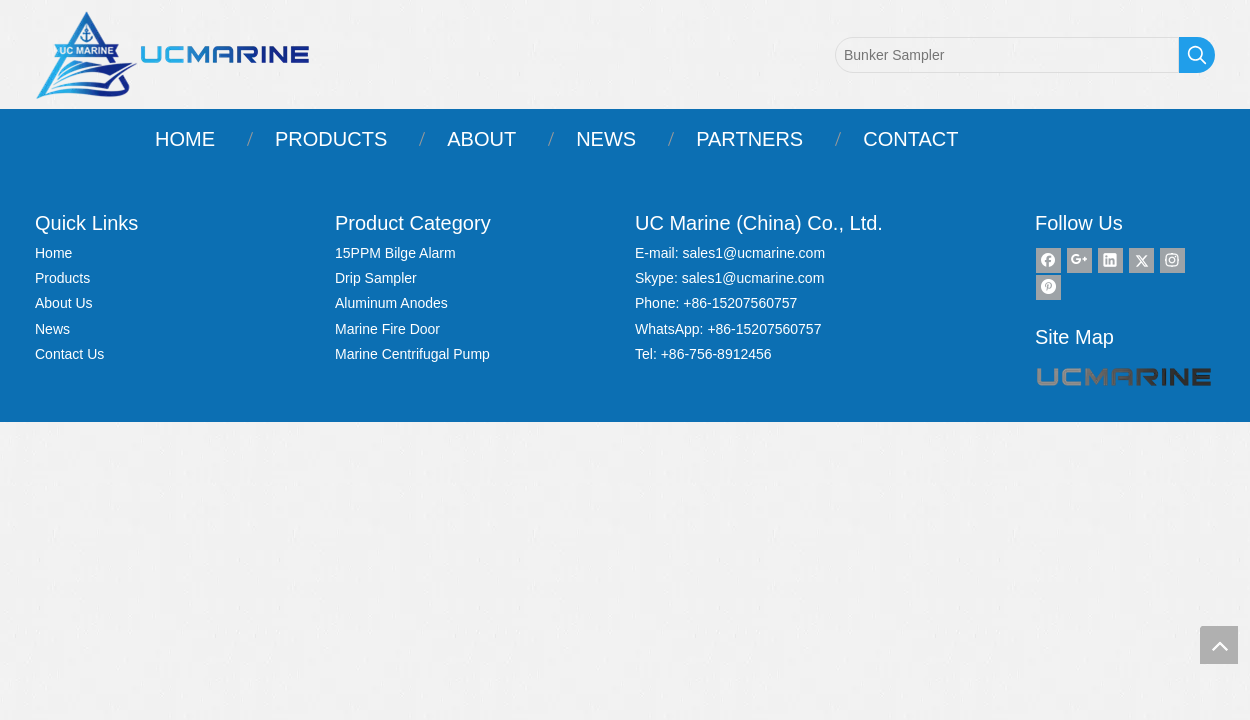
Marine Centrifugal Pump (412, 354)
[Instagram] (1172, 260)
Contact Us (69, 354)
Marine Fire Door (387, 329)
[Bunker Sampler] (1007, 55)
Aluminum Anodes (391, 303)
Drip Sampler (376, 278)
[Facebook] (1048, 260)
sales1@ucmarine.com (753, 253)
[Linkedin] (1110, 260)
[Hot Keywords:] (1197, 55)
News (52, 329)
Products (62, 278)
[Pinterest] (1048, 287)
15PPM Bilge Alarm (395, 253)
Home (53, 253)
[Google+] (1079, 260)
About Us (64, 303)
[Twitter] (1141, 260)
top (1219, 645)
